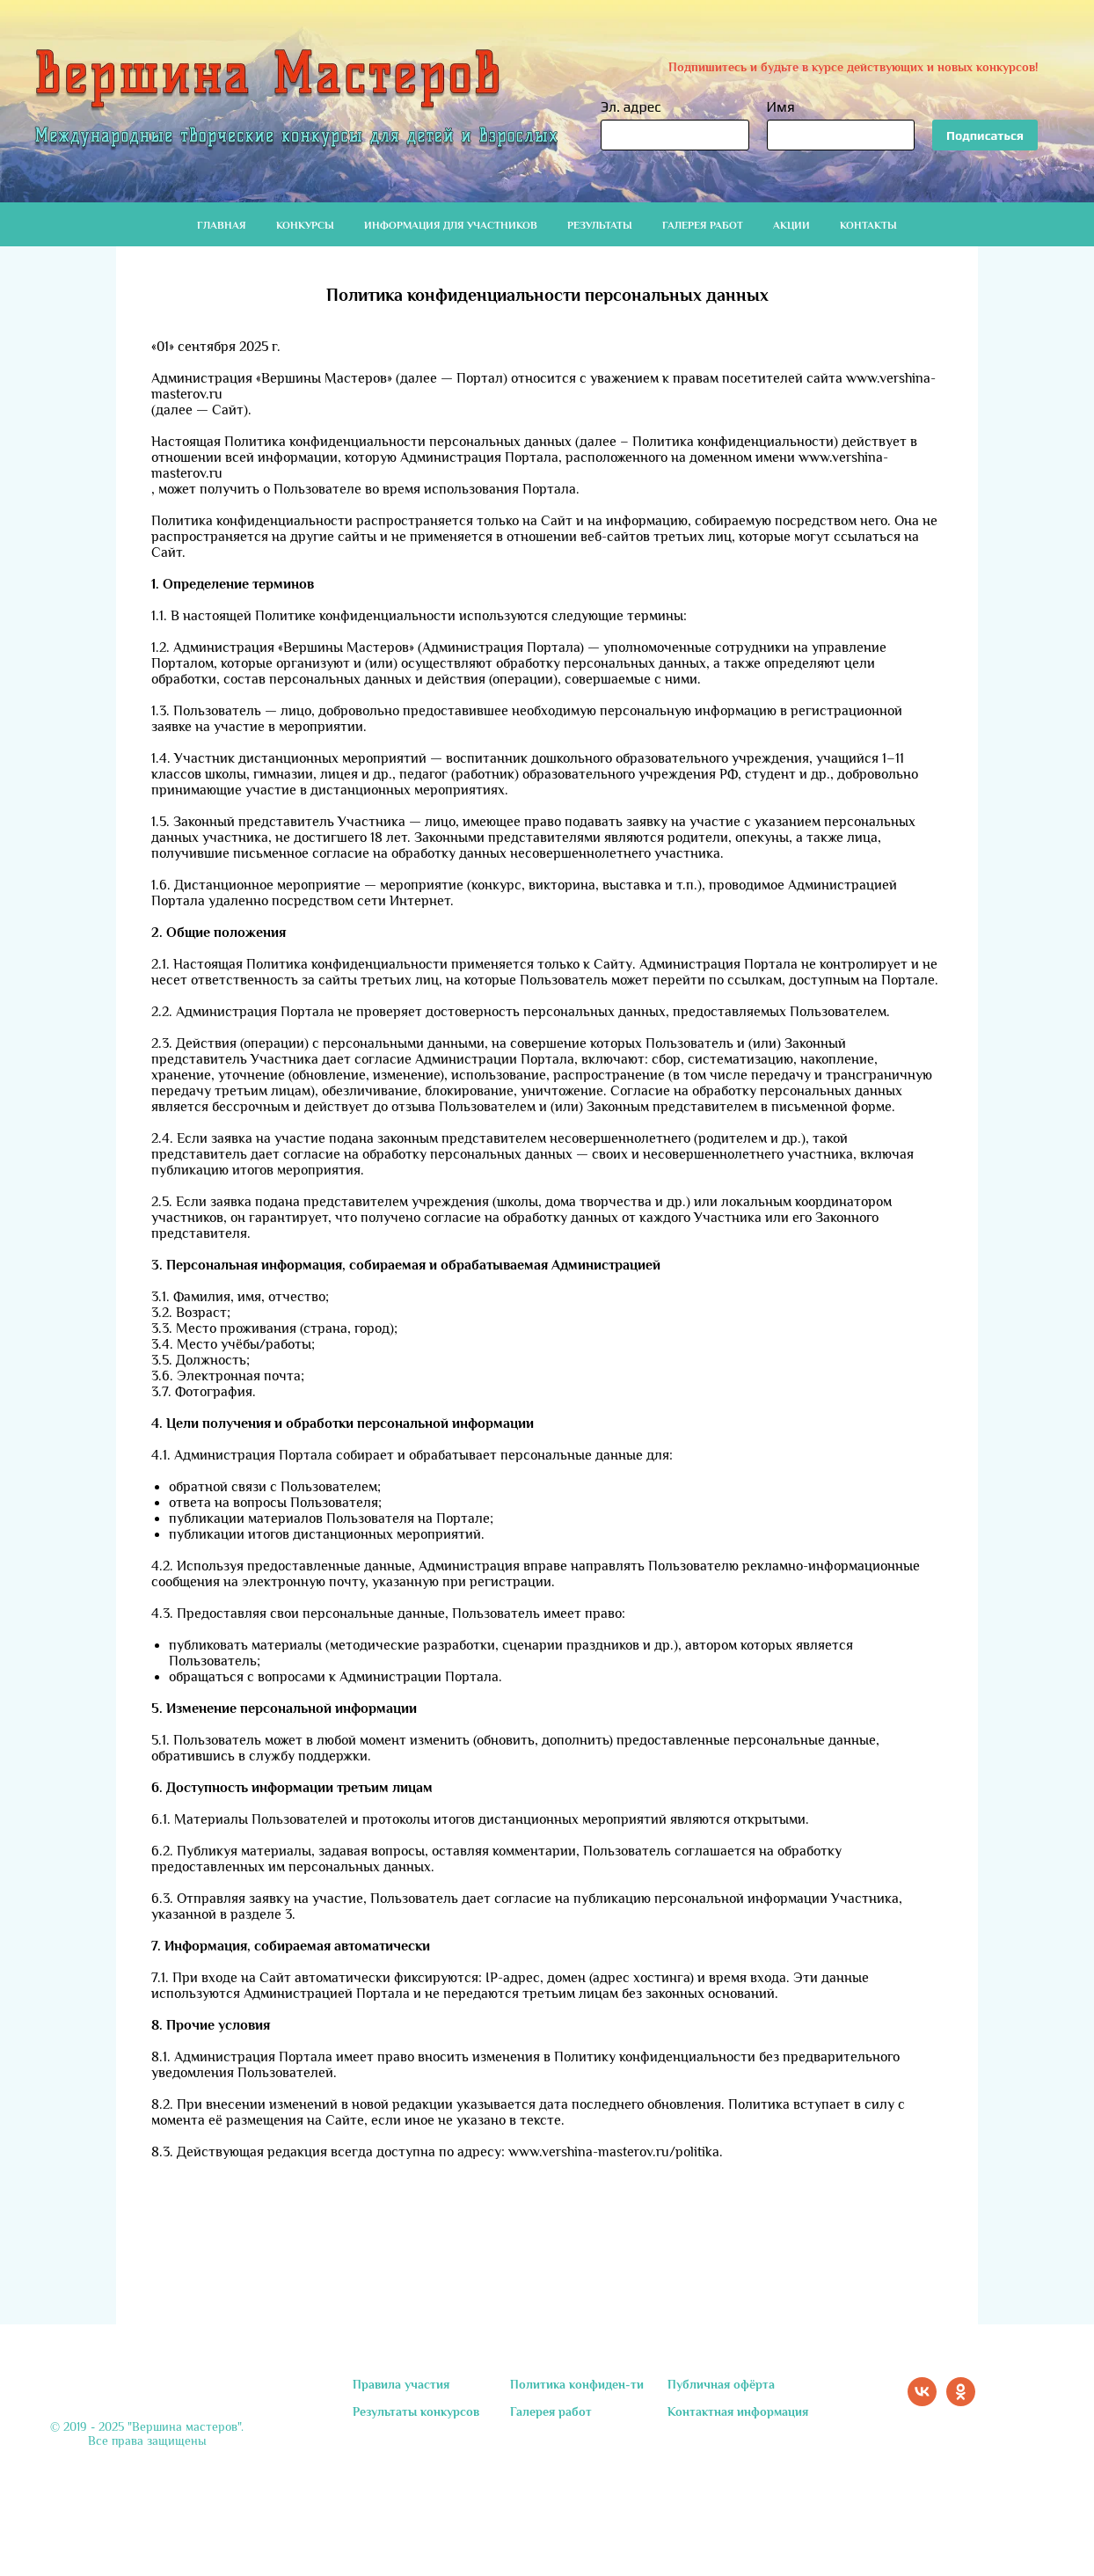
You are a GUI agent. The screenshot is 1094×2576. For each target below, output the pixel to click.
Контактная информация (737, 2411)
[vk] (922, 2401)
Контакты (868, 225)
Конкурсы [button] (305, 225)
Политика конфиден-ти (577, 2384)
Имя (781, 107)
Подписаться (985, 135)
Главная (221, 225)
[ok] (960, 2401)
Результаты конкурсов (416, 2411)
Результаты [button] (599, 225)
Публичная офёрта (721, 2384)
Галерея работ (702, 225)
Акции (791, 225)
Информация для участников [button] (450, 225)
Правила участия (401, 2384)
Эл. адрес (631, 107)
